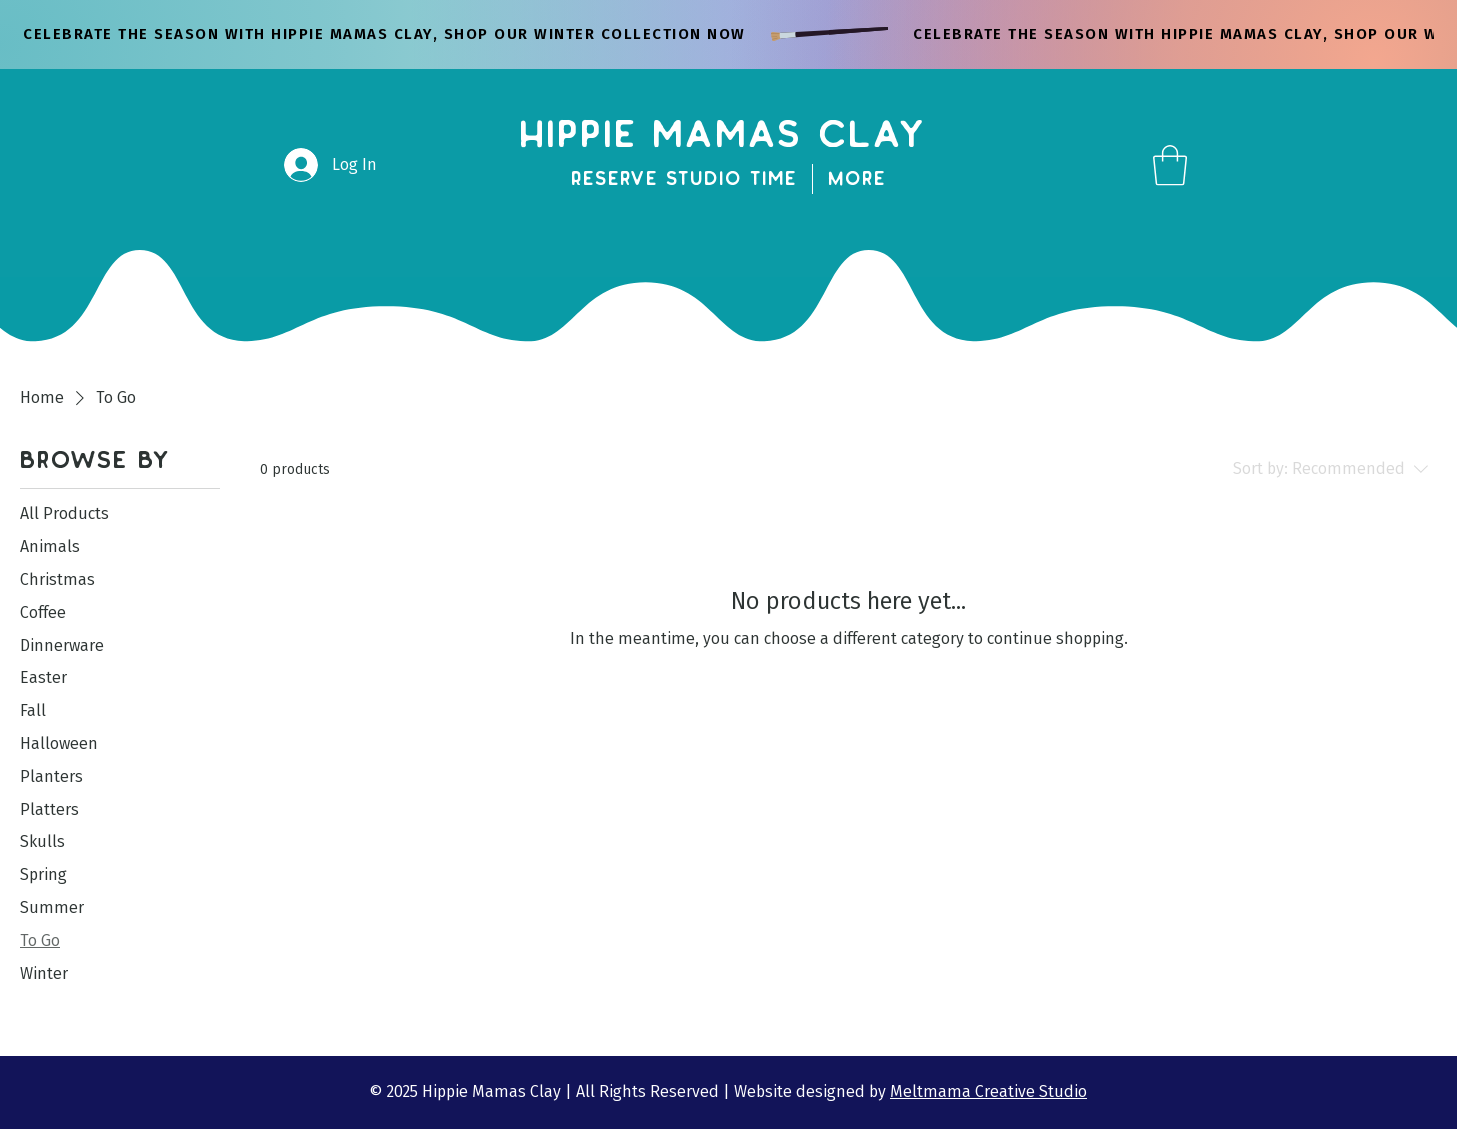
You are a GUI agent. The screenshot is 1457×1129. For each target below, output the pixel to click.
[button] (1170, 165)
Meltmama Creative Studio (988, 1091)
